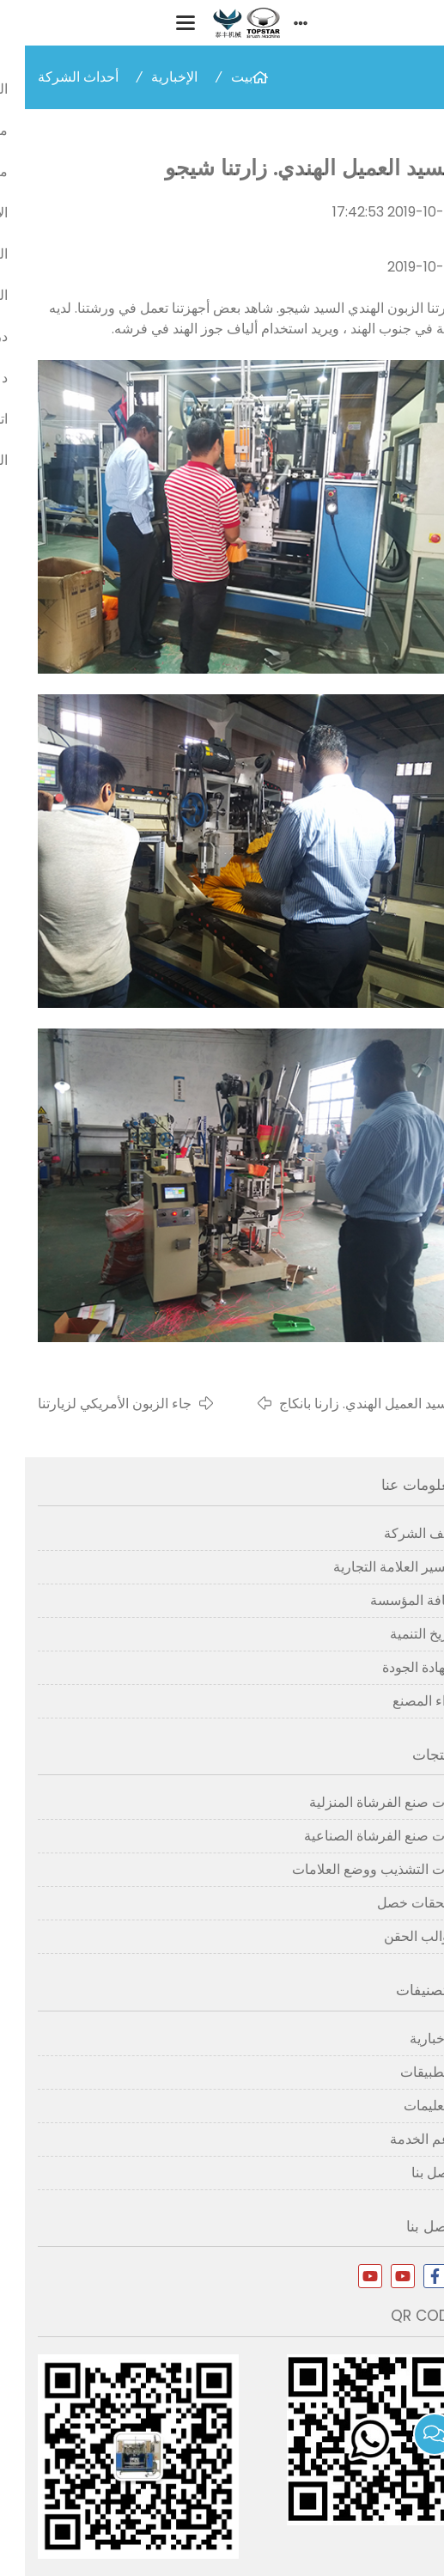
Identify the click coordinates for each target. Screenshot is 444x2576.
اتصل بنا (408, 2172)
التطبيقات (403, 2072)
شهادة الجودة (394, 1667)
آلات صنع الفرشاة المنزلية (357, 1802)
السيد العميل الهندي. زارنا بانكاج (342, 1403)
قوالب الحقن (395, 1936)
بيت (217, 77)
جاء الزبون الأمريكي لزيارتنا (90, 1403)
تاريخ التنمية (398, 1634)
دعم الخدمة (398, 2139)
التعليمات (405, 2105)
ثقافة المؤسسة (388, 1600)
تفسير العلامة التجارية (369, 1567)
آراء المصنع (399, 1701)
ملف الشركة (395, 1533)
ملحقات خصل (391, 1903)
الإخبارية (149, 77)
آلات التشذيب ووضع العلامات (349, 1869)
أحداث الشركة (53, 77)
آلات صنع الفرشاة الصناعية (355, 1836)
